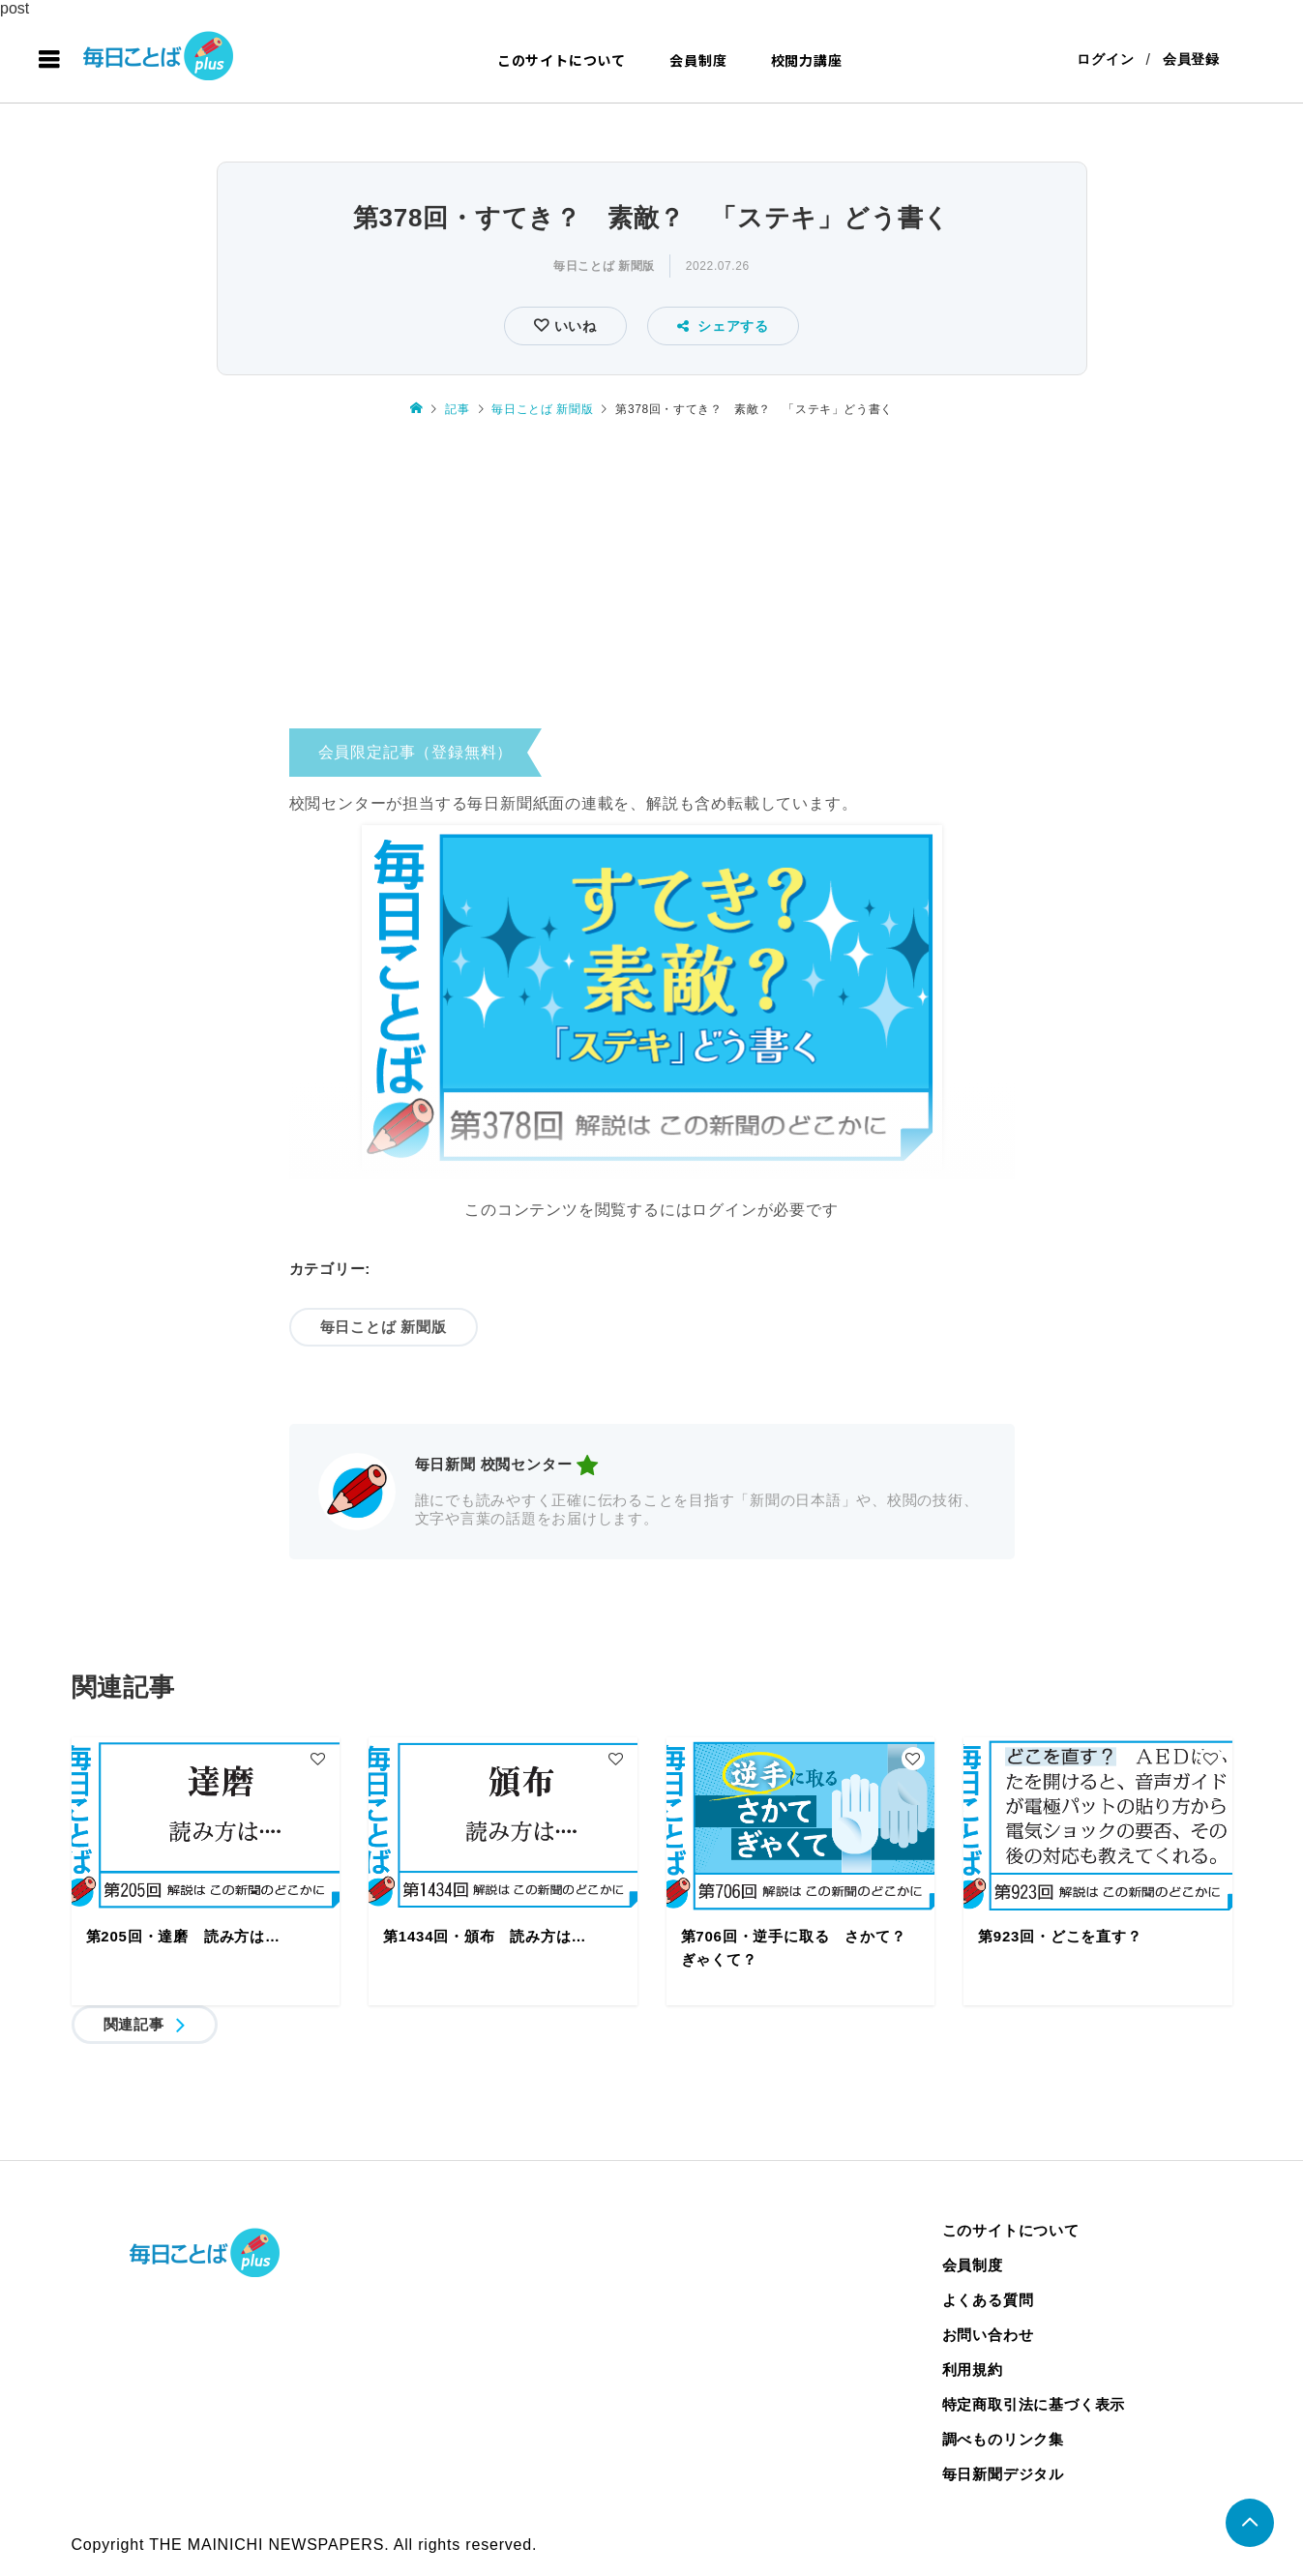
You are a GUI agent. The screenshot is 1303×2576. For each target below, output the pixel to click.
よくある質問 (988, 2300)
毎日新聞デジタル (1003, 2474)
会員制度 (697, 60)
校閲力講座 (807, 60)
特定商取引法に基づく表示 (1034, 2404)
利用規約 (972, 2369)
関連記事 (134, 2024)
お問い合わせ (988, 2334)
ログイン (1105, 60)
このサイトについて (561, 60)
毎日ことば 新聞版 (604, 266)
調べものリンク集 (1003, 2439)
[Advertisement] (652, 579)
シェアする (723, 326)
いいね (573, 326)
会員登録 (1191, 60)
